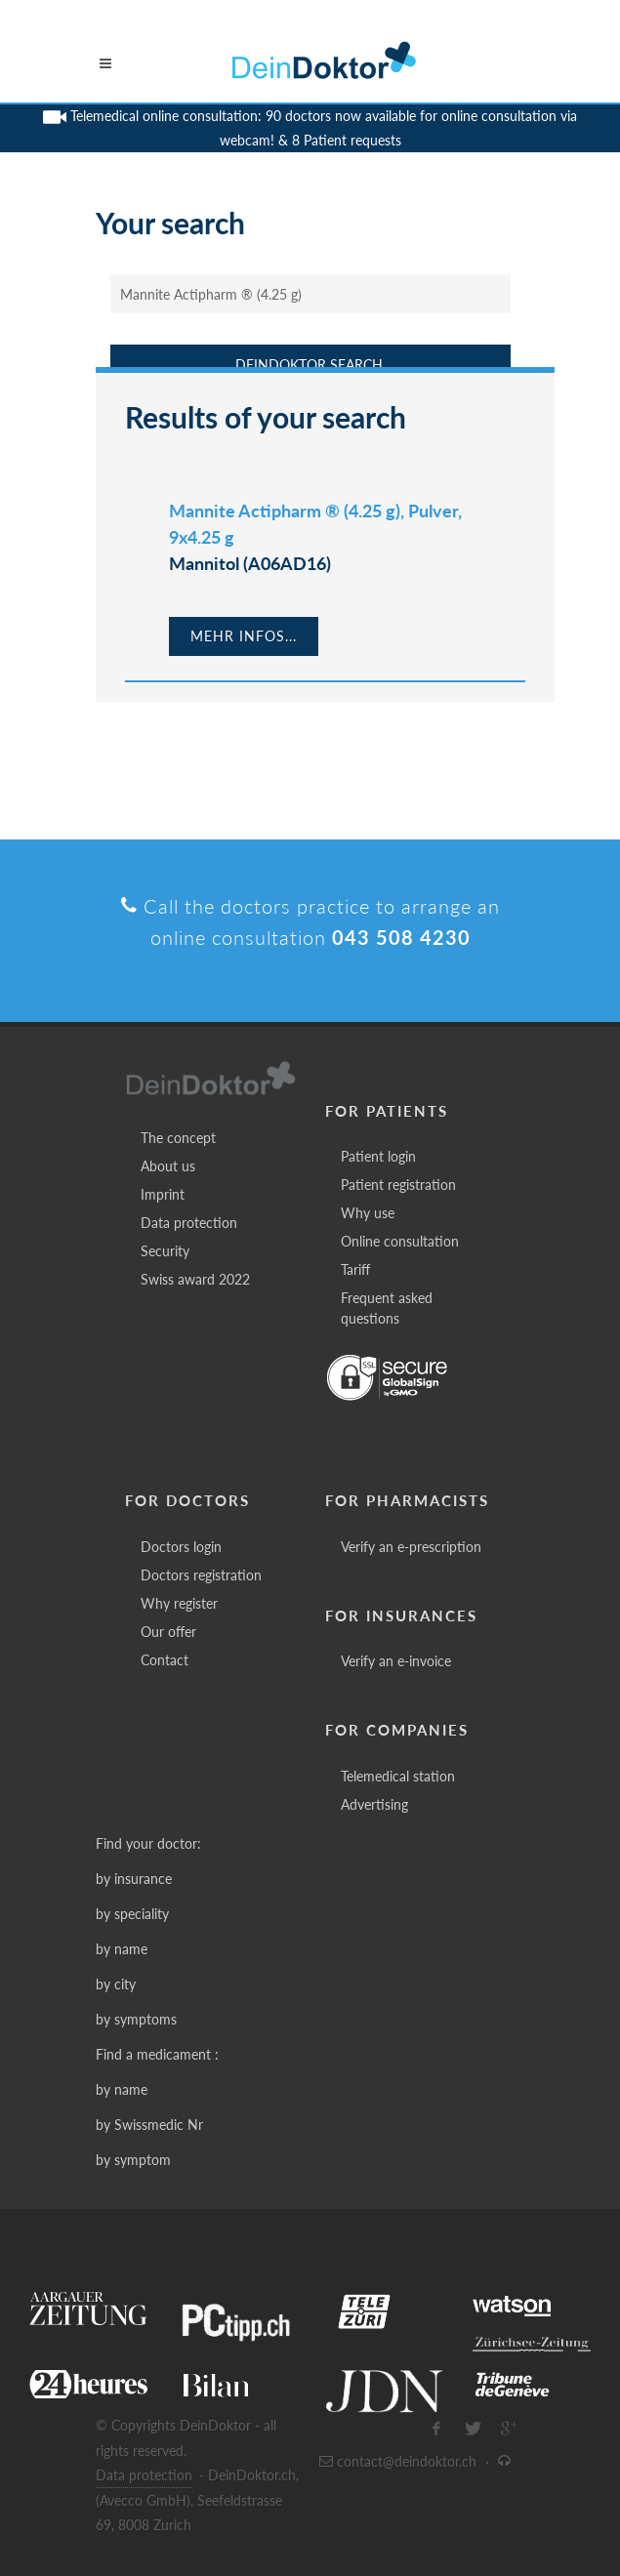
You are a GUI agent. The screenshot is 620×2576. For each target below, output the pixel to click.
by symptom (133, 2159)
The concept (178, 1137)
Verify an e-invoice (396, 1661)
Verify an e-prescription (411, 1546)
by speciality (132, 1913)
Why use (367, 1213)
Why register (179, 1603)
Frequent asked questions (387, 1308)
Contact (164, 1660)
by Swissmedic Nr (149, 2124)
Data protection (189, 1222)
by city (116, 1984)
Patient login (378, 1156)
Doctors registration (201, 1575)
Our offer (168, 1631)
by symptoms (136, 2019)
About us (168, 1166)
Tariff (355, 1269)
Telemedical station (398, 1776)
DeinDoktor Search (309, 364)
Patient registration (398, 1184)
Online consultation (400, 1241)
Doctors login (181, 1546)
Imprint (163, 1194)
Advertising (374, 1804)
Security (165, 1251)
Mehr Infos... (243, 636)
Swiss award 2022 (195, 1279)
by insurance (134, 1878)
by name (121, 1949)
